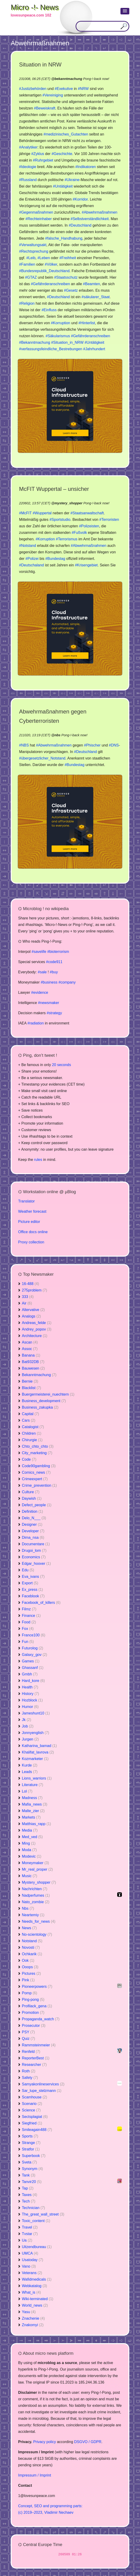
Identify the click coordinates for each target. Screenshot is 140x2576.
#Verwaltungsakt (32, 245)
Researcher (34, 2065)
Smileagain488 (37, 2130)
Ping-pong (33, 1999)
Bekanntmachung (39, 1375)
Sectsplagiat (35, 2117)
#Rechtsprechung (33, 251)
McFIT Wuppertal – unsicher (54, 489)
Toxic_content (36, 2221)
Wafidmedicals (36, 2279)
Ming (29, 1843)
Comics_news (36, 1472)
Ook (28, 1960)
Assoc (30, 1349)
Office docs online (33, 1232)
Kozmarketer (35, 1759)
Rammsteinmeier (39, 2045)
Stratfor (31, 2149)
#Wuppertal (42, 513)
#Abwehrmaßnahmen (99, 212)
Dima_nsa (33, 1537)
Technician (33, 2208)
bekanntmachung (68, 79)
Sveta (29, 2162)
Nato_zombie (35, 1902)
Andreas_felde (36, 1323)
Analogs (31, 1316)
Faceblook (33, 1596)
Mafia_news (34, 1804)
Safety (30, 2078)
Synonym (32, 2169)
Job (27, 1726)
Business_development (44, 1401)
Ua (27, 2240)
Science (31, 2110)
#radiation (35, 1023)
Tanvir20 (31, 2182)
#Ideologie (27, 167)
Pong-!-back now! (96, 79)
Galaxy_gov (34, 1655)
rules (38, 1160)
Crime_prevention (39, 1485)
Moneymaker (35, 1863)
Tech (28, 2201)
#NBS (24, 745)
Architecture (34, 1336)
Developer (33, 1531)
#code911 (54, 962)
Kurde (29, 1765)
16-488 (30, 1284)
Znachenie (33, 2318)
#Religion (27, 303)
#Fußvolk (79, 533)
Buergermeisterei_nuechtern (48, 1394)
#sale (42, 972)
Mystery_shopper (39, 1882)
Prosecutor (33, 2026)
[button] (124, 11)
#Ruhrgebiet (43, 160)
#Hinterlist (86, 323)
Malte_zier (33, 1811)
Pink (28, 1980)
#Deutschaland (31, 565)
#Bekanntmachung (34, 342)
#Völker (51, 264)
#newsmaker (48, 1003)
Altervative (33, 1310)
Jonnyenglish (35, 1733)
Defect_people (36, 1505)
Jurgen (30, 1739)
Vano (29, 2266)
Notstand (32, 1941)
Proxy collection (31, 1242)
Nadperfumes (36, 1895)
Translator (26, 1201)
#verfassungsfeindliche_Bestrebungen (50, 349)
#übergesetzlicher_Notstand (42, 758)
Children (31, 1433)
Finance (31, 1616)
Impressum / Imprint (34, 2475)
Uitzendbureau (37, 2247)
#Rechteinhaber (39, 219)
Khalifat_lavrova (38, 1752)
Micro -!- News (35, 7)
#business (49, 982)
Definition (32, 1511)
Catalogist (33, 1427)
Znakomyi (32, 2325)
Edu (28, 1570)
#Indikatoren (85, 167)
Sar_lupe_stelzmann (41, 2091)
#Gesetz (71, 290)
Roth (28, 2071)
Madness (32, 1798)
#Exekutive (64, 89)
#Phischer (92, 745)
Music (29, 1876)
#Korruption (60, 323)
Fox (28, 1629)
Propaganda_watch (41, 2019)
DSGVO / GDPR (87, 2442)
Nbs (28, 1908)
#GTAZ (31, 277)
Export (30, 1583)
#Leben (43, 258)
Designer (32, 1524)
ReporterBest (35, 2058)
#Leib (30, 258)
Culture (31, 1492)
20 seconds (61, 1065)
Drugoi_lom (34, 1550)
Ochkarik (32, 1954)
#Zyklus (37, 154)
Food (29, 1622)
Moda (29, 1850)
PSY (28, 2032)
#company (67, 982)
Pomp (29, 1993)
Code (29, 1459)
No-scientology (37, 1934)
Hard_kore (33, 1681)
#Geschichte (62, 154)
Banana (31, 1355)
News (29, 1928)
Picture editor (29, 1222)
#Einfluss (49, 310)
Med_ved (32, 1837)
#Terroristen (109, 520)
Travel (30, 2227)
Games (31, 1661)
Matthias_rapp (36, 1824)
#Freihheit (68, 258)
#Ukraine (72, 180)
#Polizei (32, 559)
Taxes (29, 2195)
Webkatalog (34, 2286)
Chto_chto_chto (37, 1446)
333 (28, 1297)
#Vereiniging (53, 95)
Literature (32, 1785)
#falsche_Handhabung (63, 238)
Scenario (32, 2104)
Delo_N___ (34, 1518)
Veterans (32, 2273)
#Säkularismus (58, 336)
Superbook (33, 2156)
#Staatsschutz (66, 277)
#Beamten (91, 284)
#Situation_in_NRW (67, 342)
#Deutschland (80, 225)
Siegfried (32, 2123)
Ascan (30, 1342)
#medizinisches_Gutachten (65, 134)
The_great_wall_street (43, 2214)
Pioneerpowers (37, 1986)
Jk (26, 1720)
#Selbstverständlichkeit (89, 219)
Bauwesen (33, 1368)
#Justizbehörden (32, 89)
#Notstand (27, 546)
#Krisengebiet (86, 565)
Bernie (30, 1381)
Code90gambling (39, 1466)
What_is (31, 2292)
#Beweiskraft (44, 108)
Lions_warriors (37, 1778)
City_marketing (37, 1453)
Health (30, 1687)
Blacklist (31, 1388)
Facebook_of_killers (41, 1603)
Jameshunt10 (36, 1713)
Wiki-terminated (37, 2299)
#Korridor (80, 199)
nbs (57, 735)
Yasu (29, 2312)
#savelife (39, 952)
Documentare (36, 1544)
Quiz (28, 2039)
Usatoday (32, 2260)
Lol (27, 1791)
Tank (28, 2175)
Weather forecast (32, 1211)
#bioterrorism (58, 952)
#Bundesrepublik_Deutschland (44, 271)
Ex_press (32, 1590)
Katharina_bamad (39, 1746)
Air (27, 1303)
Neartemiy (33, 1915)
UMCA (30, 2253)
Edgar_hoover (36, 1563)
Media (30, 1830)
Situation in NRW (40, 64)
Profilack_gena (37, 2006)
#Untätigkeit (63, 186)
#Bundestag (55, 559)
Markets (31, 1817)
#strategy (54, 1013)
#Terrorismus (66, 539)
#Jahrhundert (94, 349)
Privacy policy (44, 2442)
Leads (30, 1772)
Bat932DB (33, 1362)
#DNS (114, 745)
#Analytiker (28, 147)
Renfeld (31, 2052)
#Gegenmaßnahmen (36, 212)
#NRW (83, 89)
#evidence (39, 992)
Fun (28, 1642)
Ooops (30, 1967)
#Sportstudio (60, 520)
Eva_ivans (33, 1577)
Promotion (33, 2013)
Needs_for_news (38, 1921)
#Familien (27, 264)
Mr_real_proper (37, 1869)
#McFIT (25, 513)
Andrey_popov (36, 1329)
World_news (35, 2305)
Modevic (31, 1856)
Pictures (31, 1973)
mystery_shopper (68, 503)
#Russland (28, 180)
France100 (33, 1635)
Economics (34, 1557)
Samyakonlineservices (43, 2084)
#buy (54, 972)
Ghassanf (32, 1668)
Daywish (31, 1498)
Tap (27, 2188)
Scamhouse (34, 2097)
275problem (34, 1290)
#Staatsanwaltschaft (87, 513)
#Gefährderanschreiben (50, 284)
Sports (30, 2136)
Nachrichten (34, 1889)
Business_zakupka (40, 1407)
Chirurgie (32, 1440)
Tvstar (30, 2234)
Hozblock (32, 1700)
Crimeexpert (35, 1479)
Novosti (31, 1947)
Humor (30, 1707)
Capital (30, 1414)
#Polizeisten (89, 526)
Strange (31, 2143)
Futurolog (32, 1648)
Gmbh (30, 1674)
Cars (28, 1420)
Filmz (29, 1609)
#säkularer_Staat (96, 297)
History (30, 1694)
